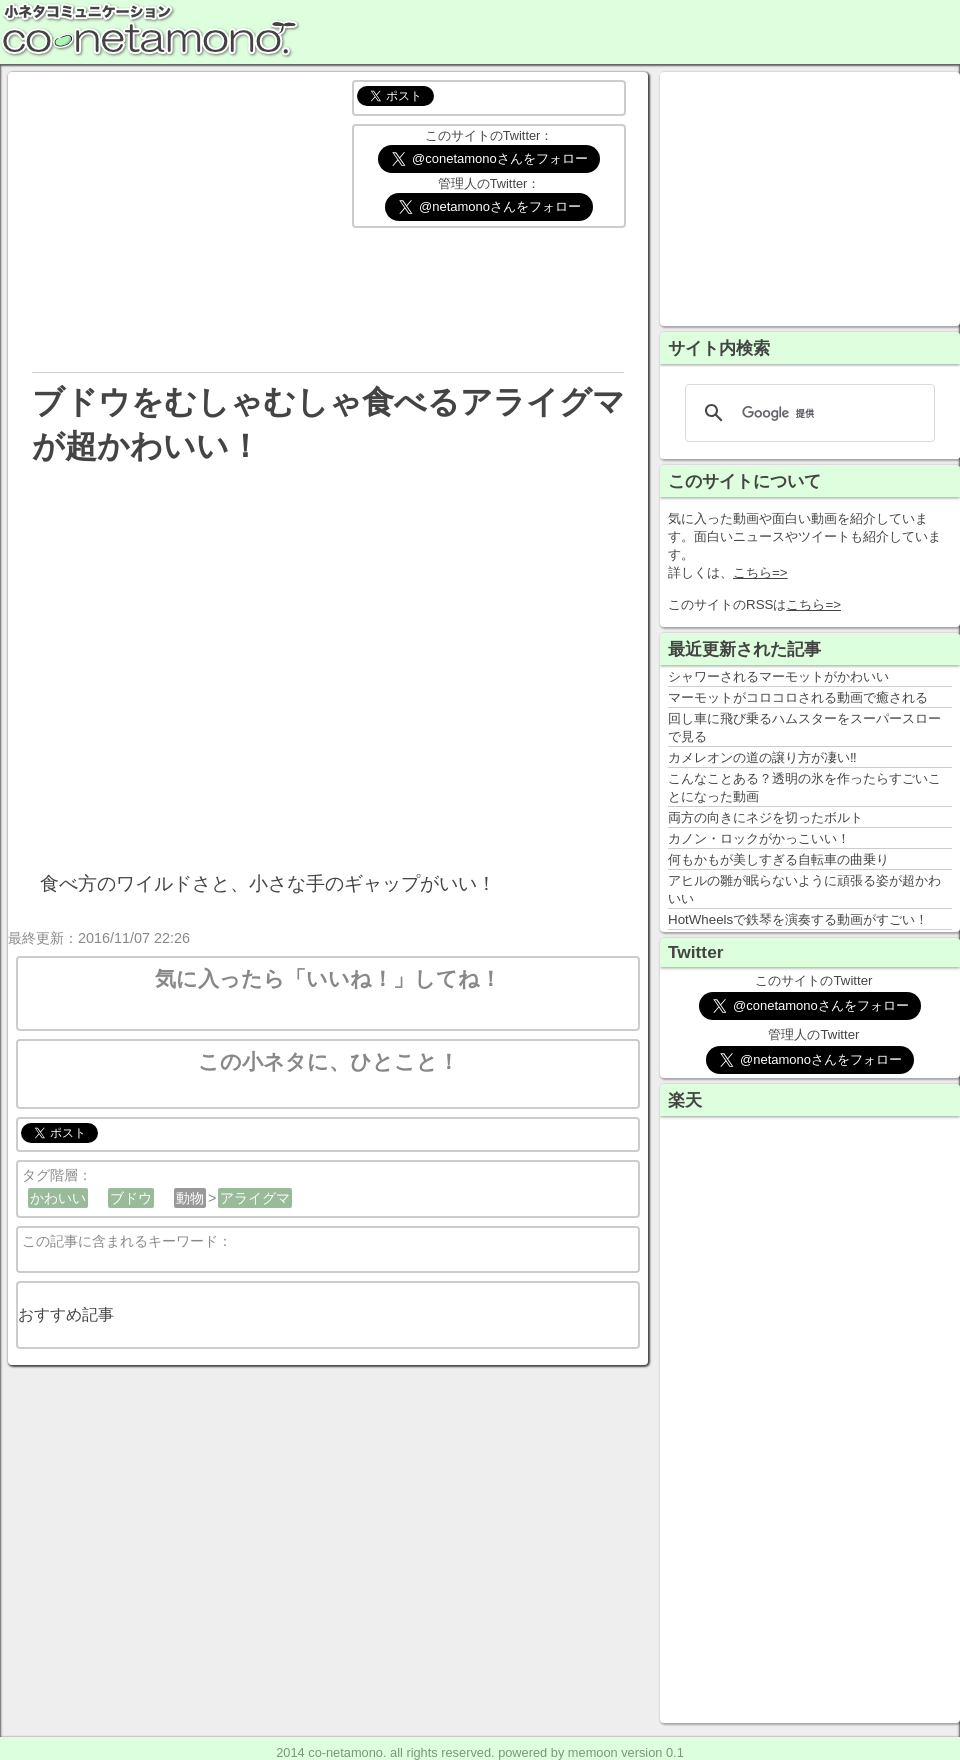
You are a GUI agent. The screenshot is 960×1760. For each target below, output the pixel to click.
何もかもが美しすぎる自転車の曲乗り (778, 859)
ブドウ (131, 1198)
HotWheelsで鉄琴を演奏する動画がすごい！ (798, 919)
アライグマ (255, 1198)
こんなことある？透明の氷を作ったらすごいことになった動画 (804, 787)
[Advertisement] (176, 220)
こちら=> (760, 572)
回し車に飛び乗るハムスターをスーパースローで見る (804, 727)
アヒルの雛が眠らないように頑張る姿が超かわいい (804, 889)
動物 (190, 1198)
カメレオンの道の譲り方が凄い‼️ (762, 757)
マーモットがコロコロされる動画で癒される (798, 697)
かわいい (58, 1198)
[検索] (807, 413)
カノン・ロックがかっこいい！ (759, 838)
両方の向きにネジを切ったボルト (765, 817)
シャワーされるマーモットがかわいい (778, 676)
